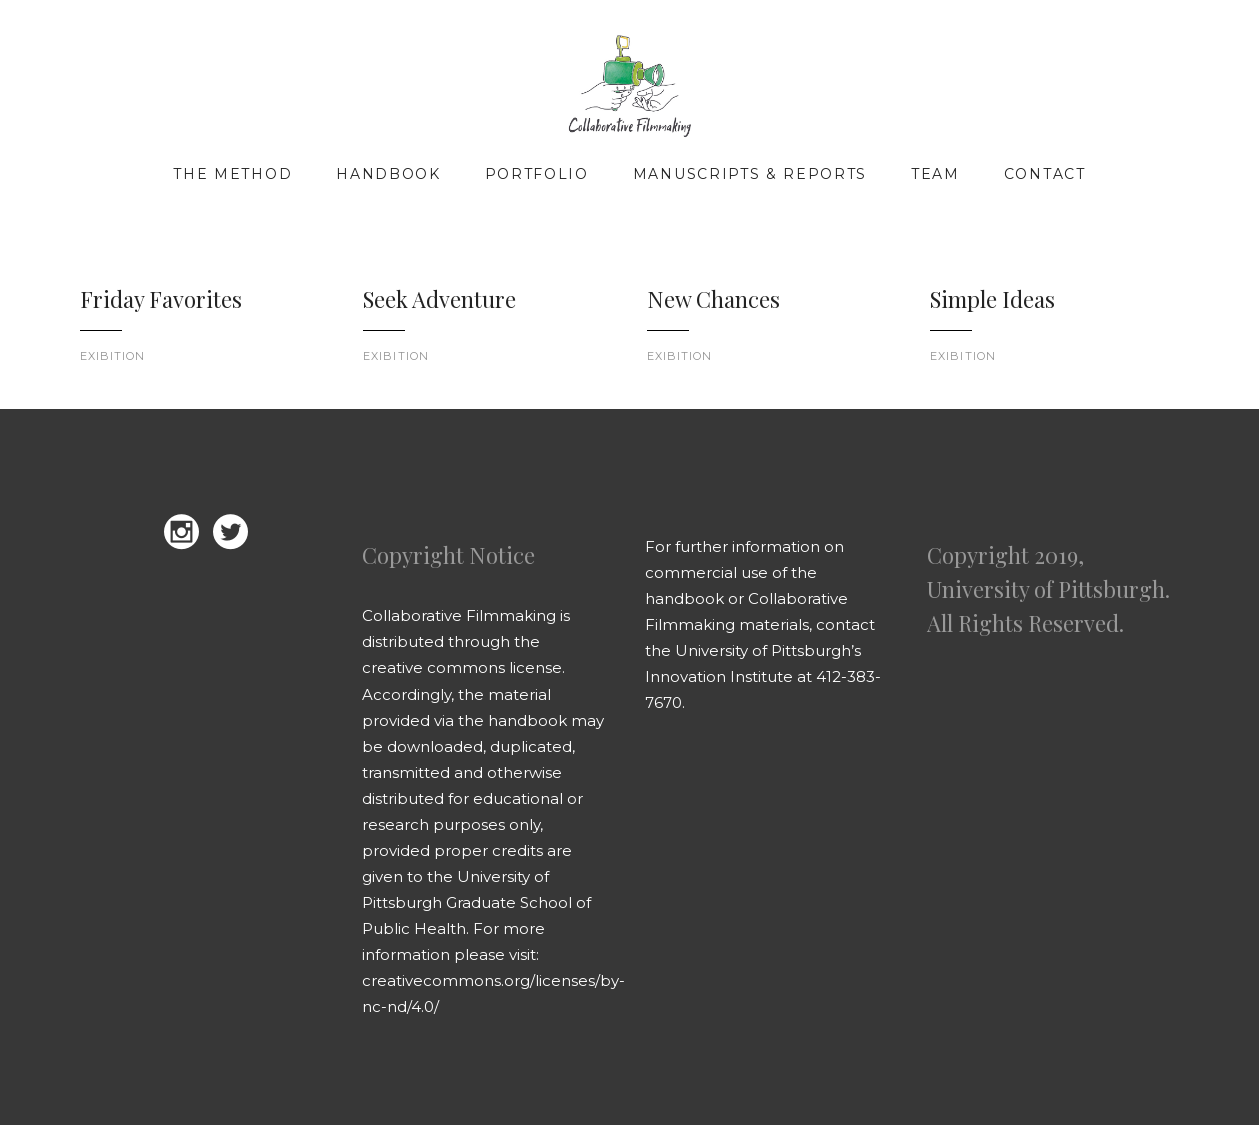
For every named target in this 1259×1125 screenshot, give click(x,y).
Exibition (113, 356)
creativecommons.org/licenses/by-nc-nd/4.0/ (493, 993)
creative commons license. (463, 667)
